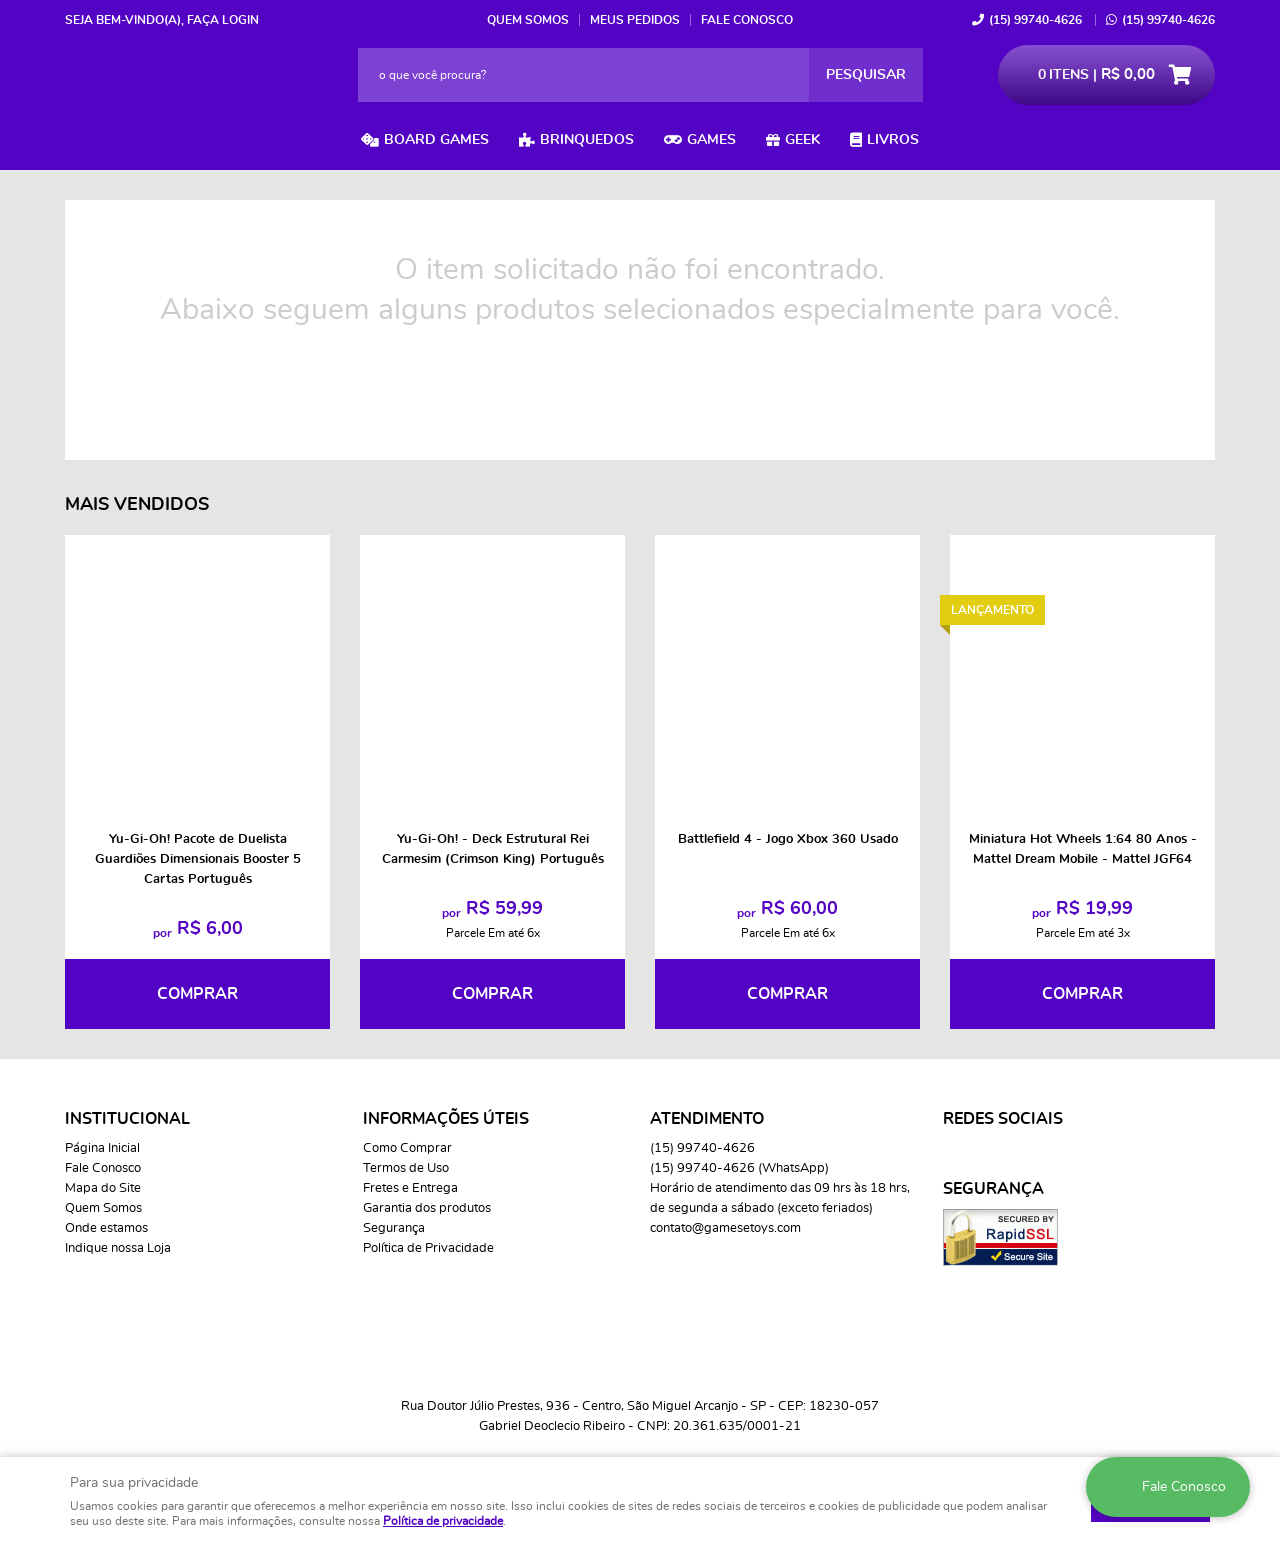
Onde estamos (106, 1228)
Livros (893, 140)
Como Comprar (407, 1148)
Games (711, 140)
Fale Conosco (747, 20)
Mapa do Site (103, 1188)
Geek (802, 140)
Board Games (436, 140)
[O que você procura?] (866, 75)
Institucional (127, 1119)
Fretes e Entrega (410, 1188)
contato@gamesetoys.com (725, 1228)
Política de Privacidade (428, 1248)
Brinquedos (587, 140)
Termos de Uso (406, 1168)
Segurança (394, 1228)
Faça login (223, 20)
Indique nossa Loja (118, 1248)
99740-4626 (1035, 20)
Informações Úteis (446, 1119)
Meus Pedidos (635, 20)
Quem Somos (528, 20)
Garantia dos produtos (427, 1208)
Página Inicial (102, 1148)
